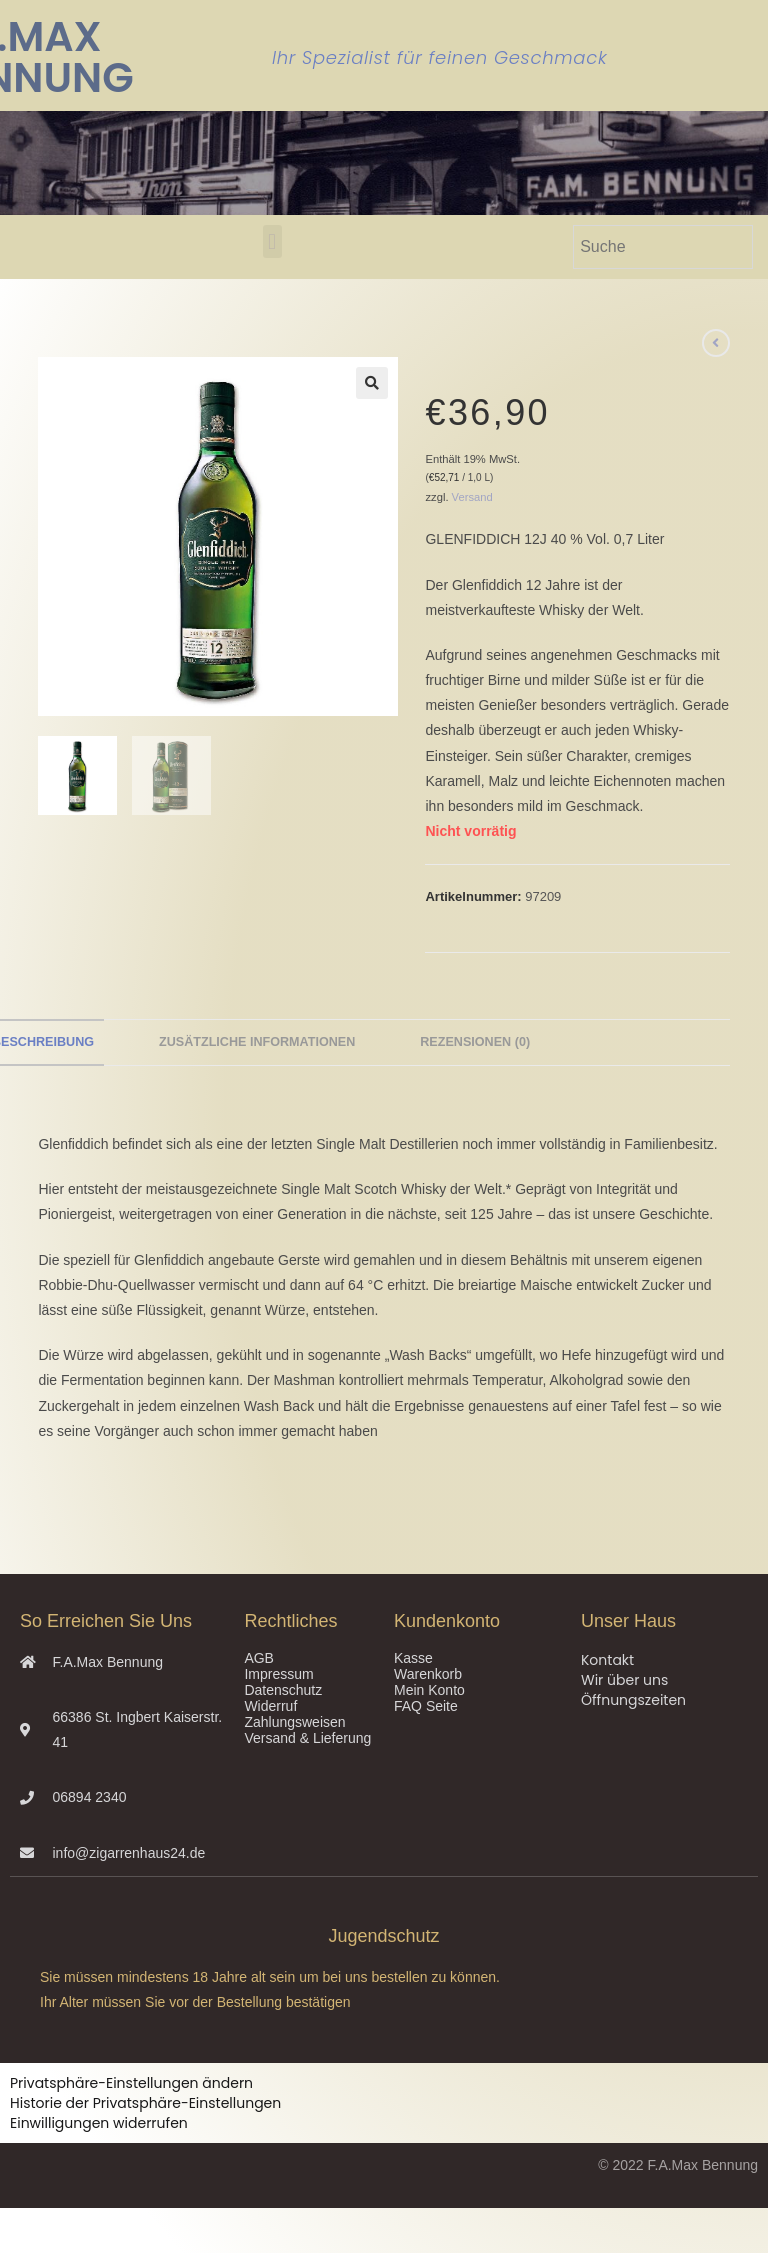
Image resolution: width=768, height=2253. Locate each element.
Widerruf (270, 1706)
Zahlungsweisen (294, 1722)
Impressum (278, 1674)
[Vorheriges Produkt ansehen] (716, 343)
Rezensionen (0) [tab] (475, 1042)
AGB (259, 1658)
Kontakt (607, 1660)
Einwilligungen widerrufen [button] (99, 2123)
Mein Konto (429, 1690)
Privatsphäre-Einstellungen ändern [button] (131, 2083)
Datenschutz (283, 1690)
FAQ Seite (426, 1706)
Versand (472, 497)
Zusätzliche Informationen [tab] (257, 1042)
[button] (272, 241)
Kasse (413, 1658)
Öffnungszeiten (633, 1700)
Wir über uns (624, 1680)
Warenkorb (428, 1674)
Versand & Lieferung (307, 1738)
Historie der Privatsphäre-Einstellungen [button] (145, 2103)
